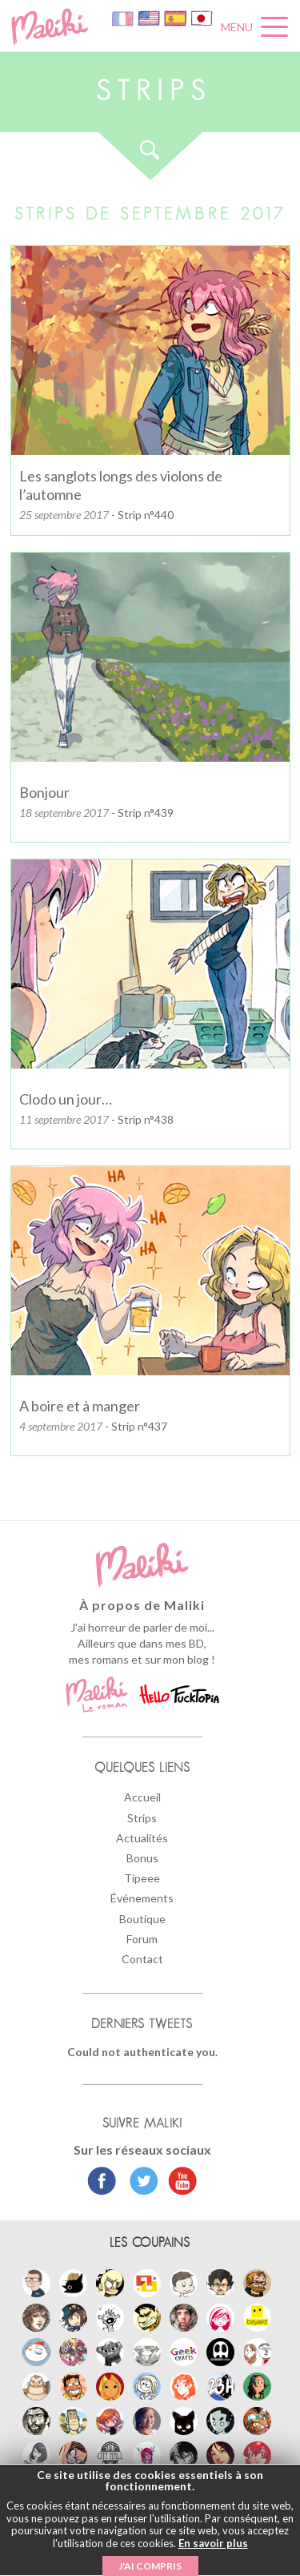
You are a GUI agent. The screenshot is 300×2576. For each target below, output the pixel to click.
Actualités (142, 1838)
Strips (142, 1818)
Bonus (142, 1858)
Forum (142, 1939)
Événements (142, 1898)
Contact (142, 1959)
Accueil (142, 1797)
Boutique (142, 1919)
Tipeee (142, 1878)
